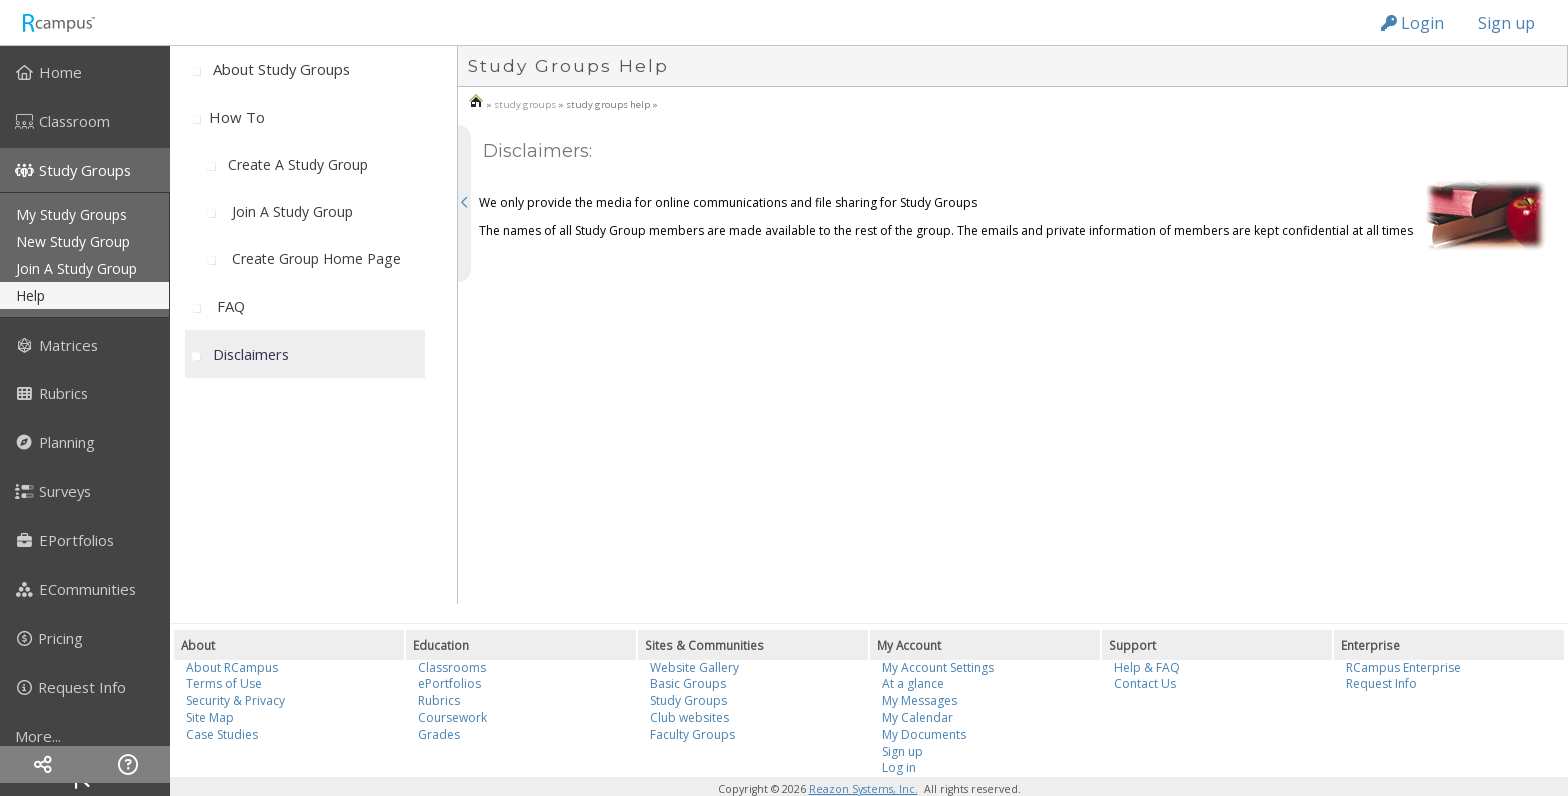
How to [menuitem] (237, 117)
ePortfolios (449, 683)
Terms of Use (224, 683)
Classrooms (452, 667)
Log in (899, 767)
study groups (525, 104)
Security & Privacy (235, 700)
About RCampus (232, 667)
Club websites (689, 717)
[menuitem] (85, 72)
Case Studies (222, 734)
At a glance (913, 683)
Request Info (1381, 683)
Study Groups (688, 700)
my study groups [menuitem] (71, 214)
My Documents (924, 734)
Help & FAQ (1147, 667)
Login (1412, 23)
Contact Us (1145, 683)
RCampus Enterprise (1403, 667)
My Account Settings (938, 667)
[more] (85, 736)
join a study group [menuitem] (76, 268)
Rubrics (439, 700)
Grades (439, 734)
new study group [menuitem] (73, 241)
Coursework (452, 717)
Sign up (1506, 23)
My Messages (919, 700)
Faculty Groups (692, 734)
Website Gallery (694, 667)
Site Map (210, 717)
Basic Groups (688, 683)
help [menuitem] (30, 295)
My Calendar (917, 717)
